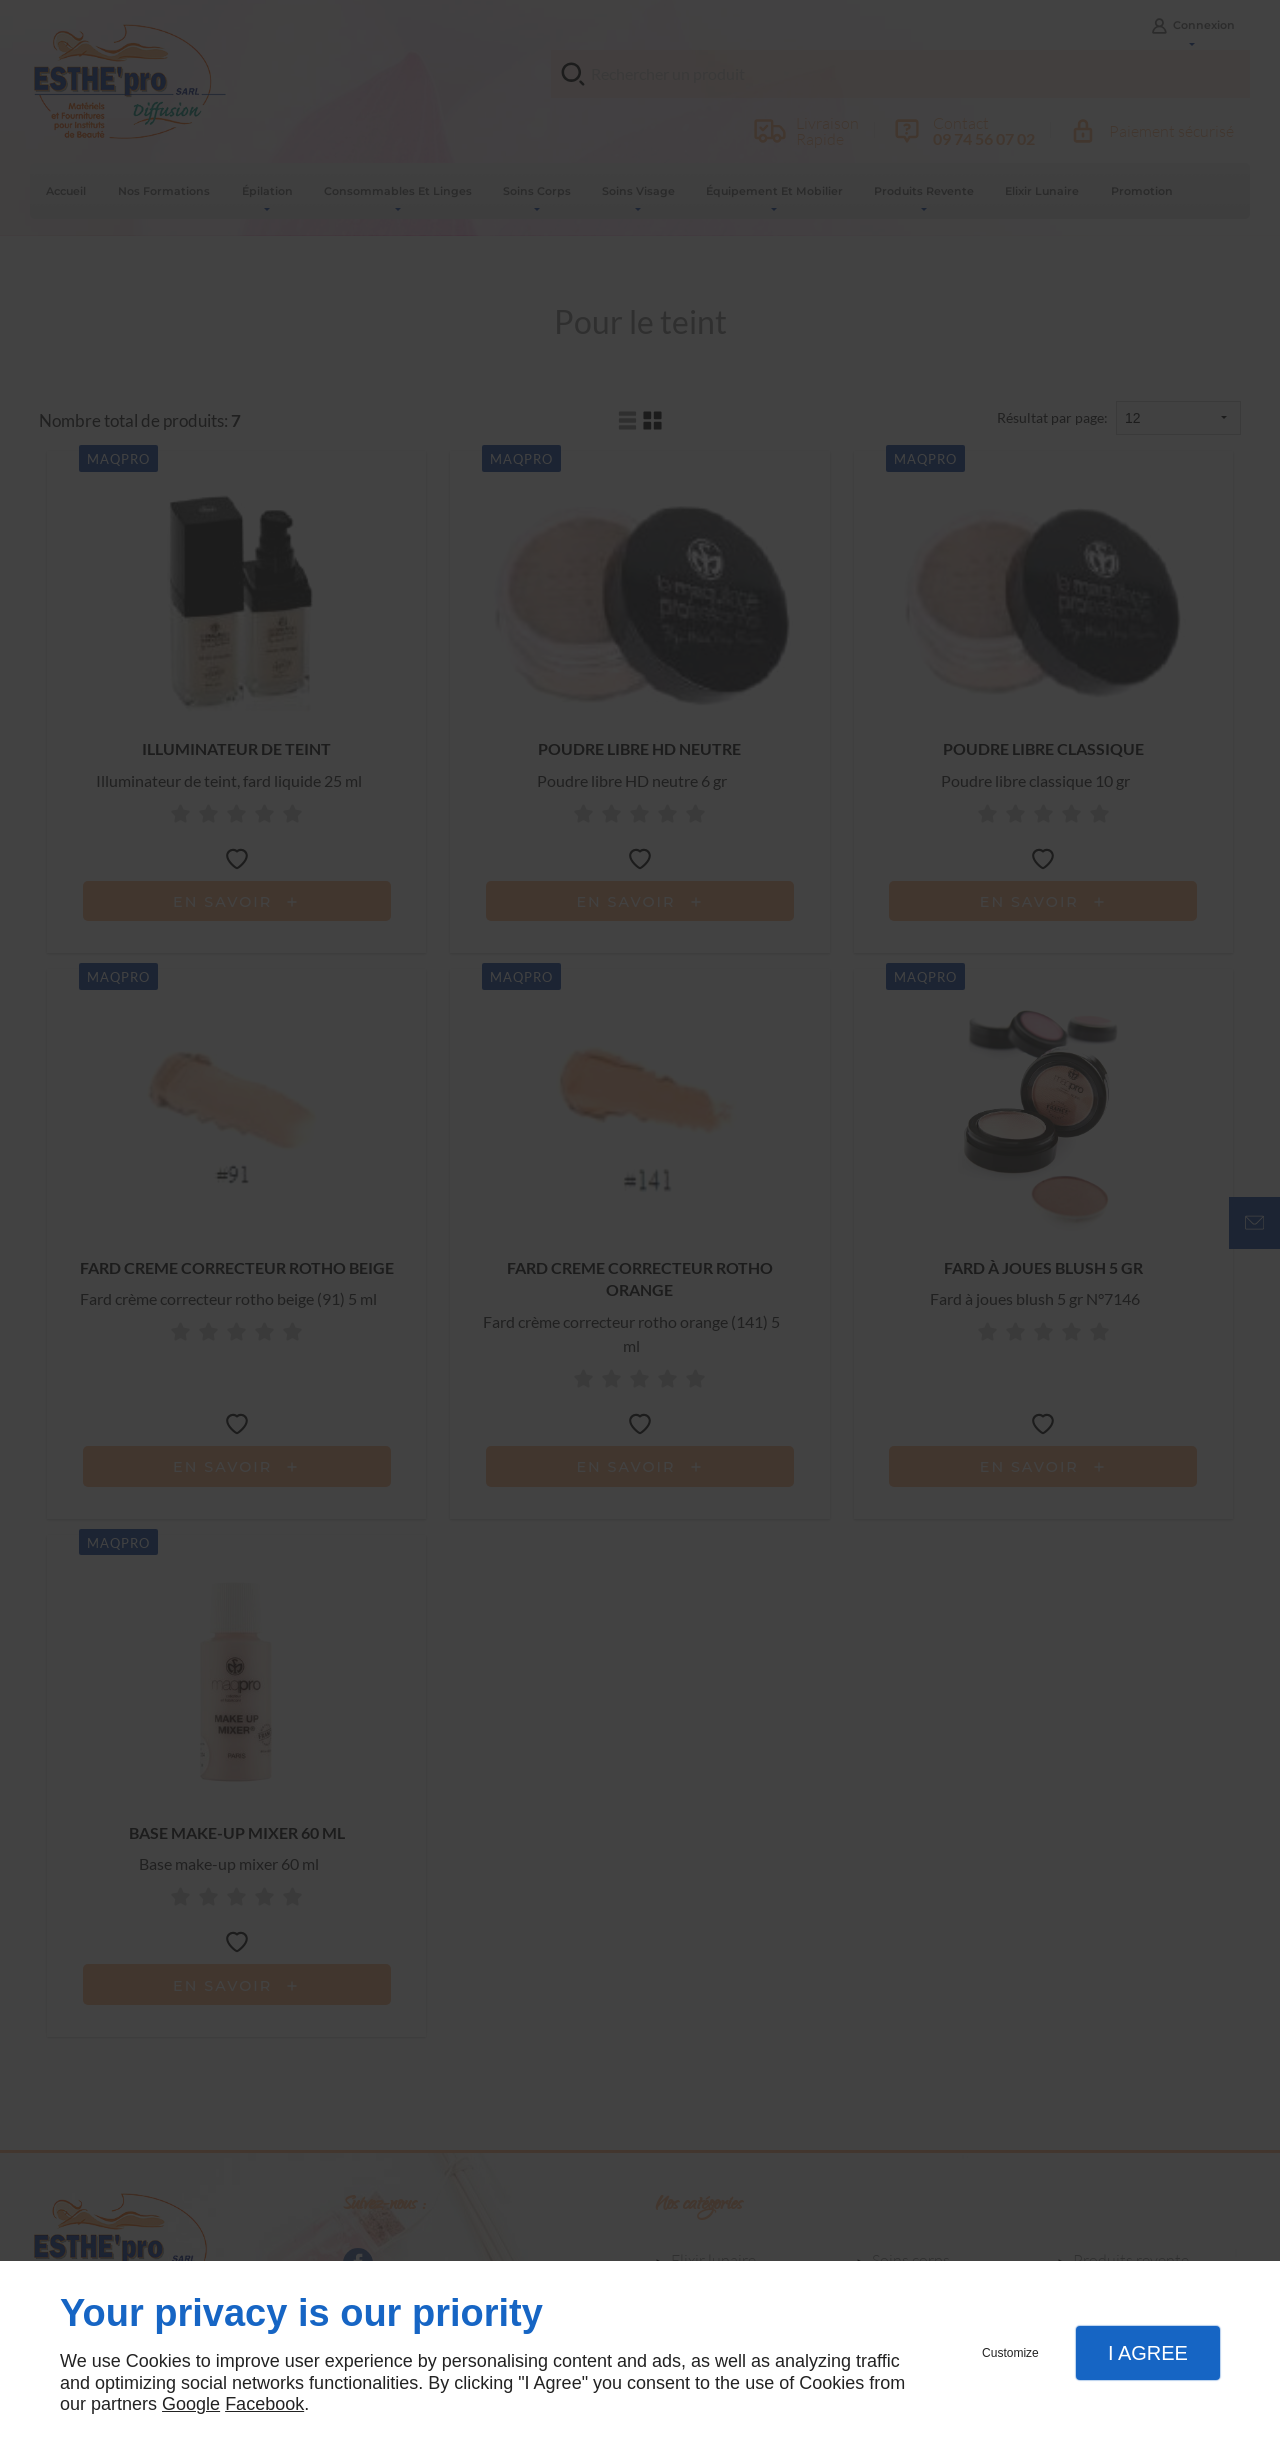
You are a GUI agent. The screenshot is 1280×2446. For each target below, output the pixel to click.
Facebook (264, 2404)
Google (191, 2404)
